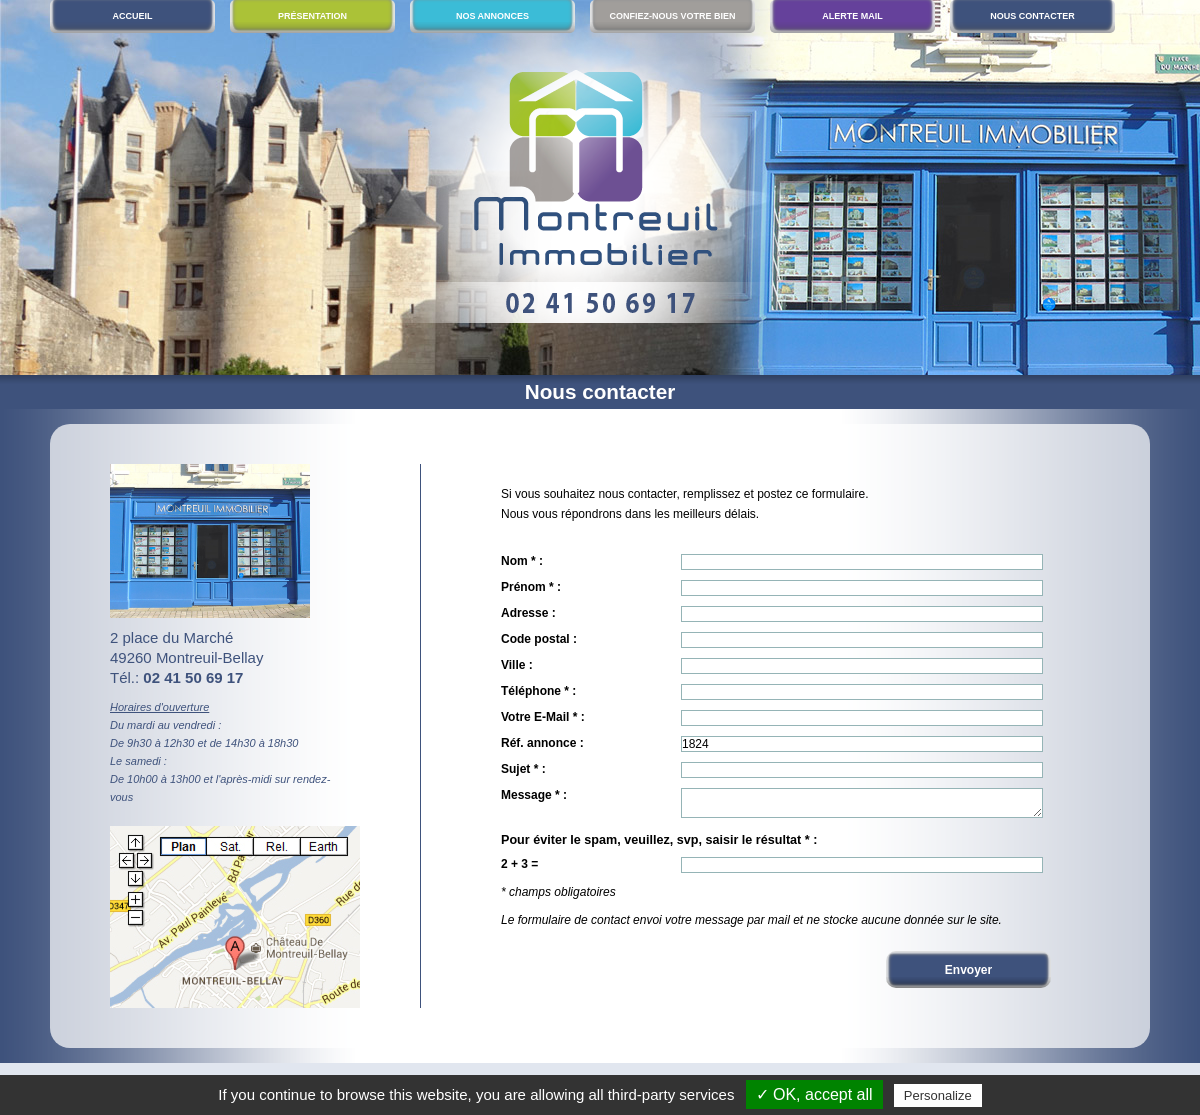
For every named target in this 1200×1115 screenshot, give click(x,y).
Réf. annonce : (542, 743)
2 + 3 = (519, 870)
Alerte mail (852, 16)
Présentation (312, 16)
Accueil (133, 16)
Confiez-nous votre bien (672, 16)
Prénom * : (531, 587)
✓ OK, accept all (814, 1094)
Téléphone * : (538, 691)
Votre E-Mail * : (543, 717)
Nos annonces (492, 16)
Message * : (534, 795)
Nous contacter (1032, 16)
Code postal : (539, 639)
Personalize (938, 1095)
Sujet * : (523, 769)
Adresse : (528, 613)
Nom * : (522, 561)
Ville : (517, 665)
